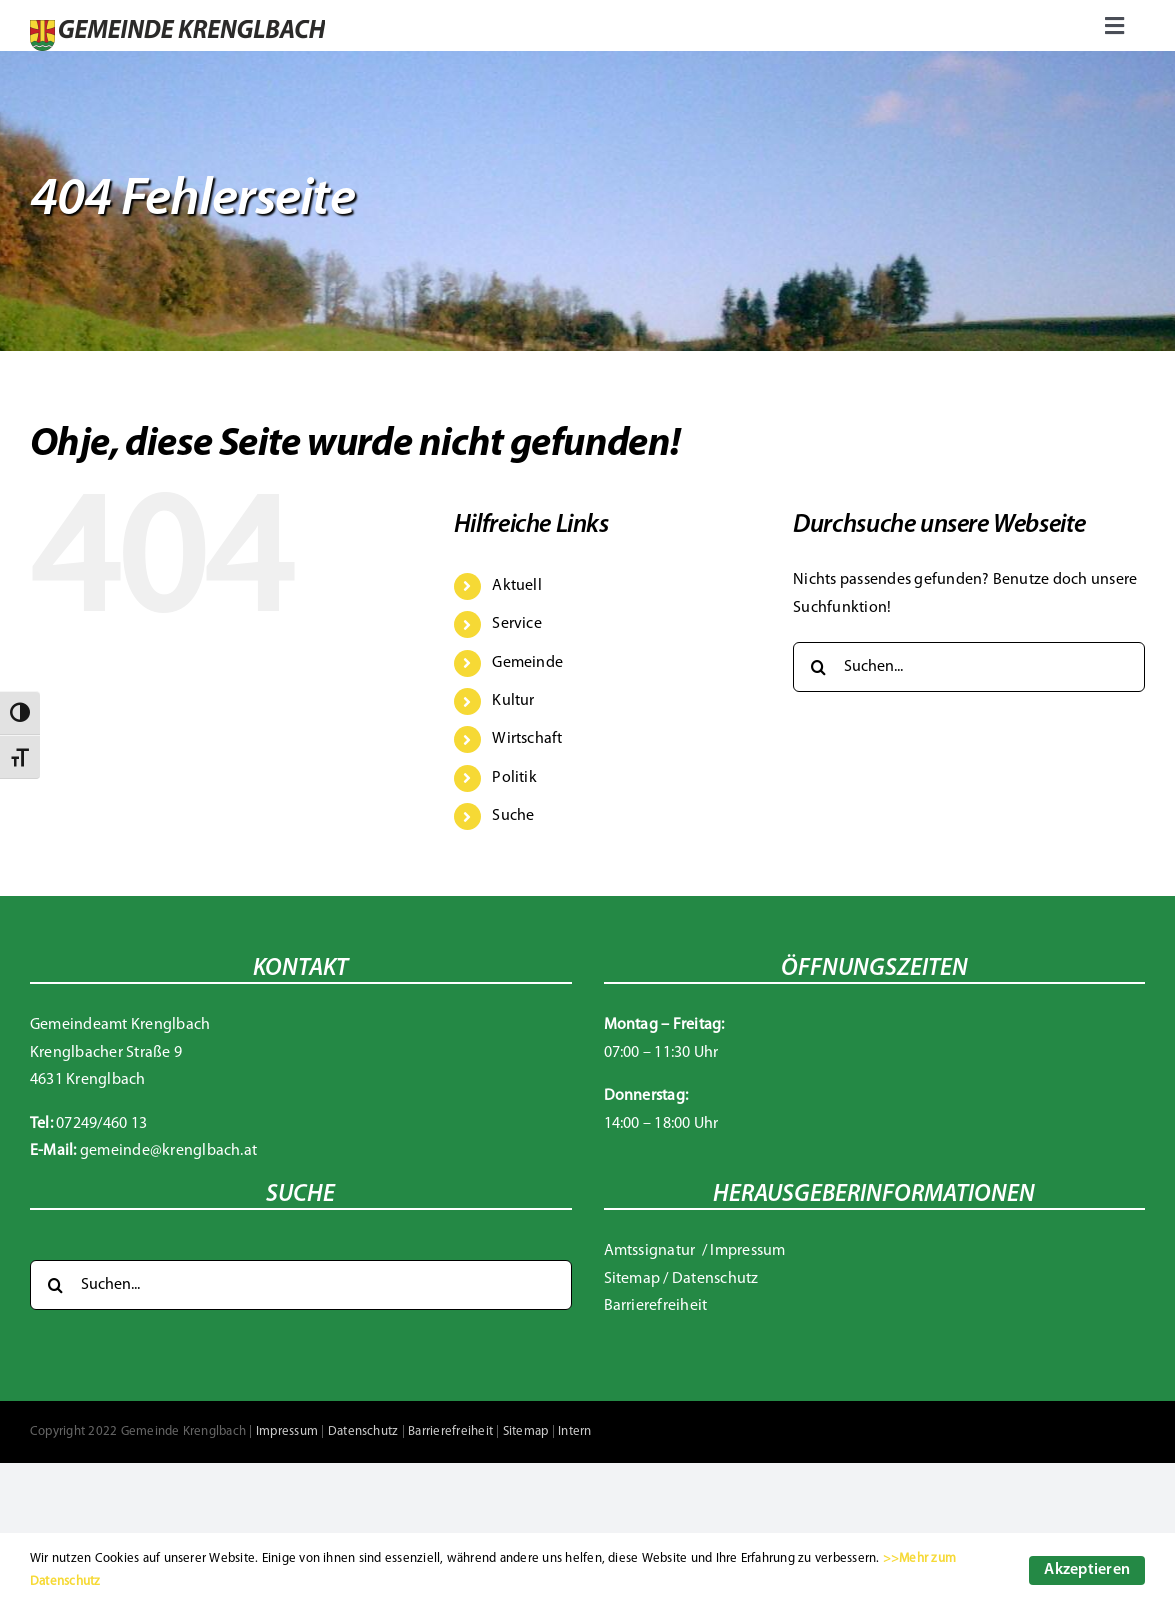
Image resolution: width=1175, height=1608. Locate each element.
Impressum (747, 1251)
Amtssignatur (651, 1251)
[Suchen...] (969, 667)
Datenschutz (715, 1279)
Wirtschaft (527, 739)
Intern (574, 1431)
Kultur (513, 701)
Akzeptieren (1087, 1570)
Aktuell (517, 586)
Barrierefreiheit (656, 1306)
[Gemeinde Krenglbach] (177, 28)
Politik (514, 778)
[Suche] (818, 667)
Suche (513, 816)
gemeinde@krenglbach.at (168, 1151)
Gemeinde (527, 663)
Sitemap (632, 1279)
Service (517, 624)
